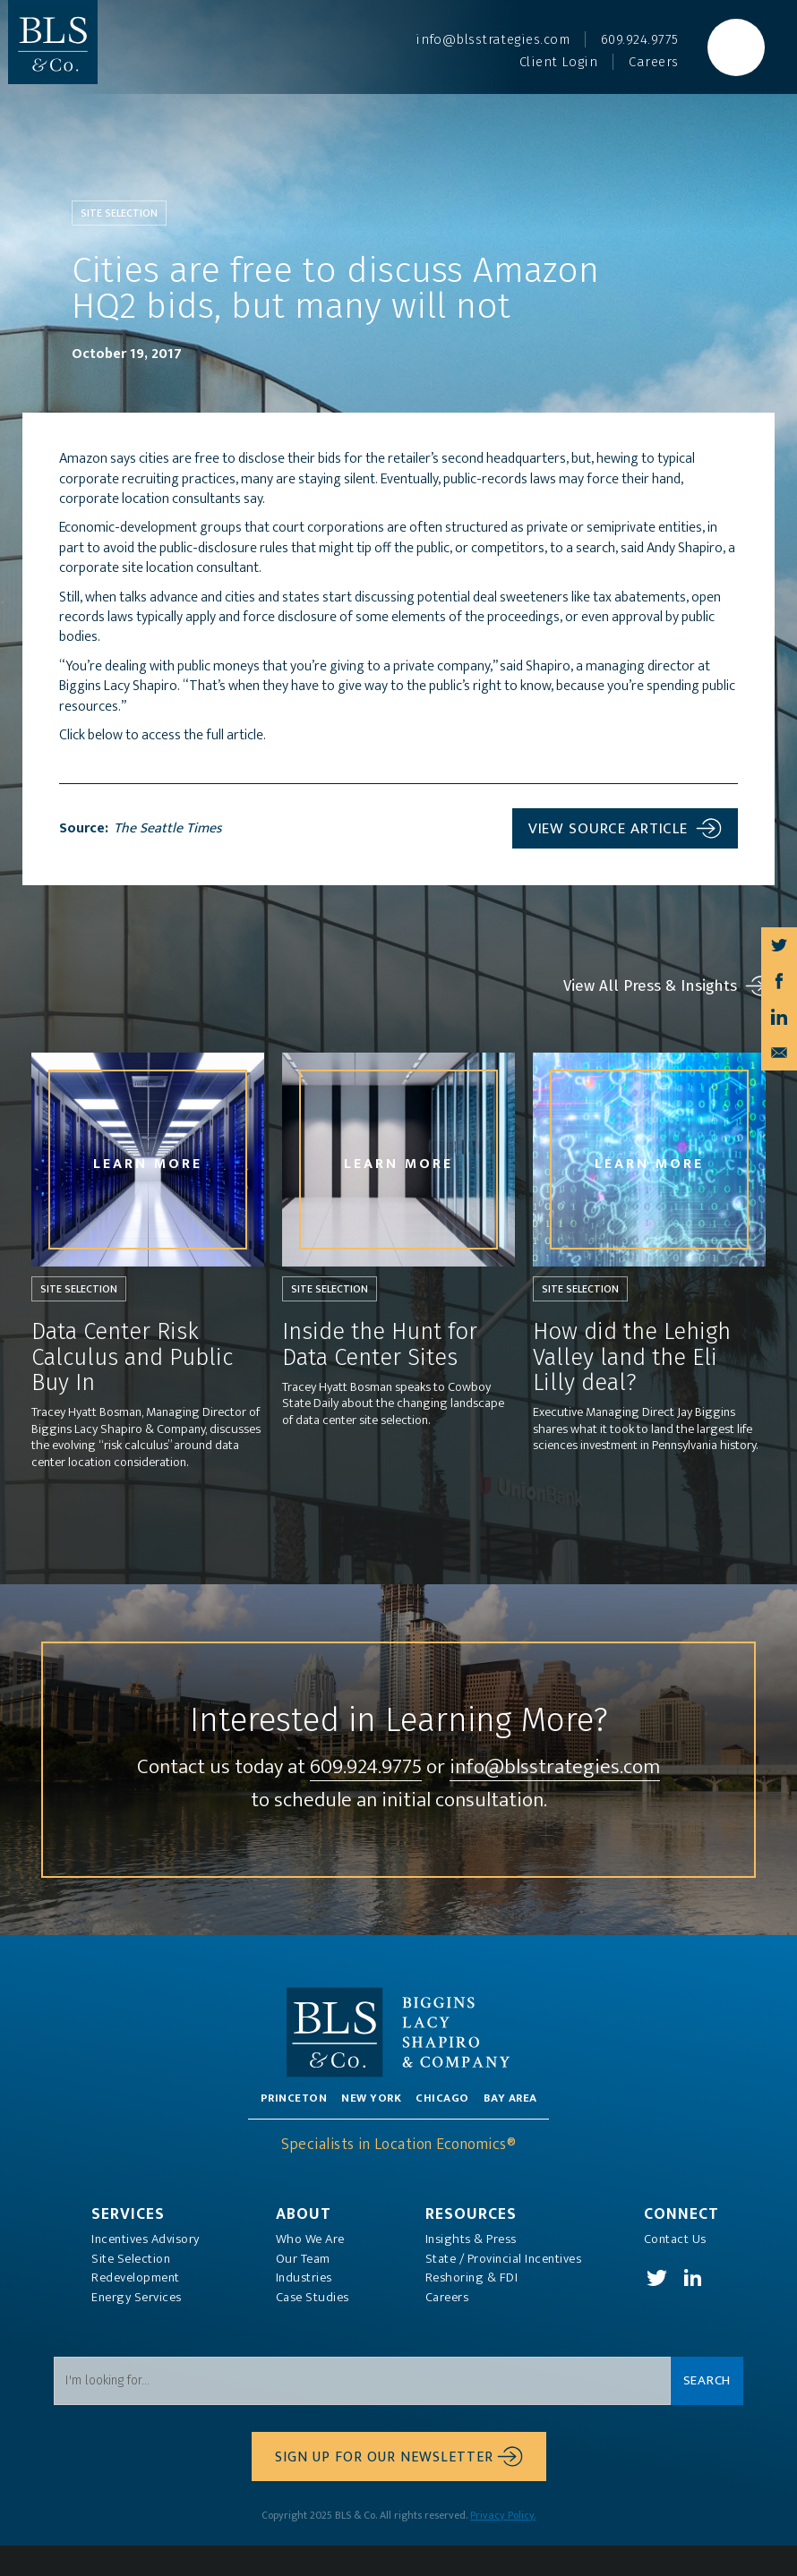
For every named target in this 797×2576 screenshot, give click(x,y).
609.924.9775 (473, 1766)
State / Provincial (503, 2289)
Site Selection (130, 2289)
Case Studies (312, 2328)
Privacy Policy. (503, 2546)
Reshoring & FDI (471, 2308)
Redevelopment (135, 2308)
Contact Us (675, 2270)
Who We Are (310, 2270)
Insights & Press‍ (471, 2270)
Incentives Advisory (145, 2270)
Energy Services (136, 2328)
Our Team (303, 2289)
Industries (304, 2308)
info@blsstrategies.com (399, 1800)
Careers (447, 2328)
